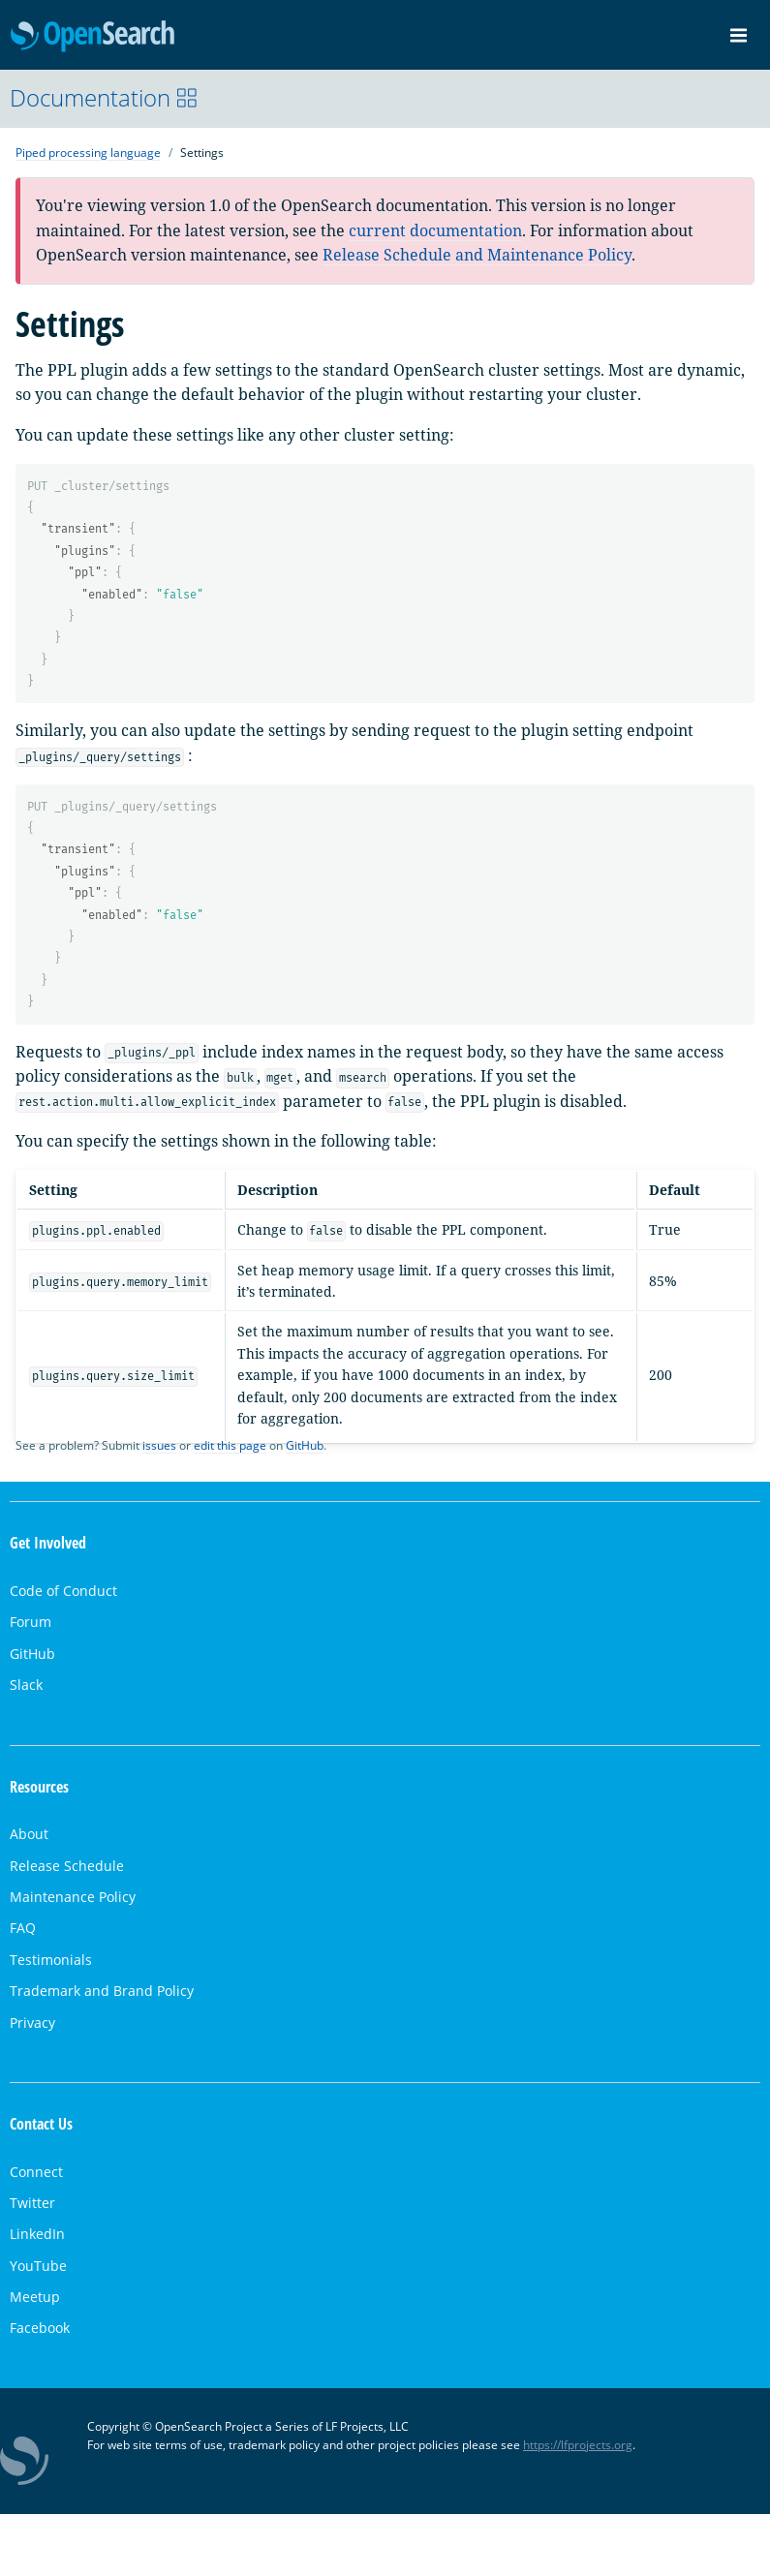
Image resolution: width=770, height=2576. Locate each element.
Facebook (40, 2327)
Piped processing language (88, 152)
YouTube (38, 2265)
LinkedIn (37, 2233)
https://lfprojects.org (577, 2445)
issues (159, 1445)
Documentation (104, 97)
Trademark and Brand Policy (102, 1990)
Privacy (32, 2022)
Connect (36, 2171)
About (29, 1834)
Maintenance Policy (73, 1896)
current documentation (435, 230)
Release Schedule (67, 1865)
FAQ (23, 1927)
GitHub (304, 1445)
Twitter (32, 2202)
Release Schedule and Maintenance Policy (477, 254)
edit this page (230, 1445)
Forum (30, 1621)
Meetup (35, 2296)
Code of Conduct (63, 1590)
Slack (26, 1684)
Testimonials (51, 1959)
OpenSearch (92, 37)
